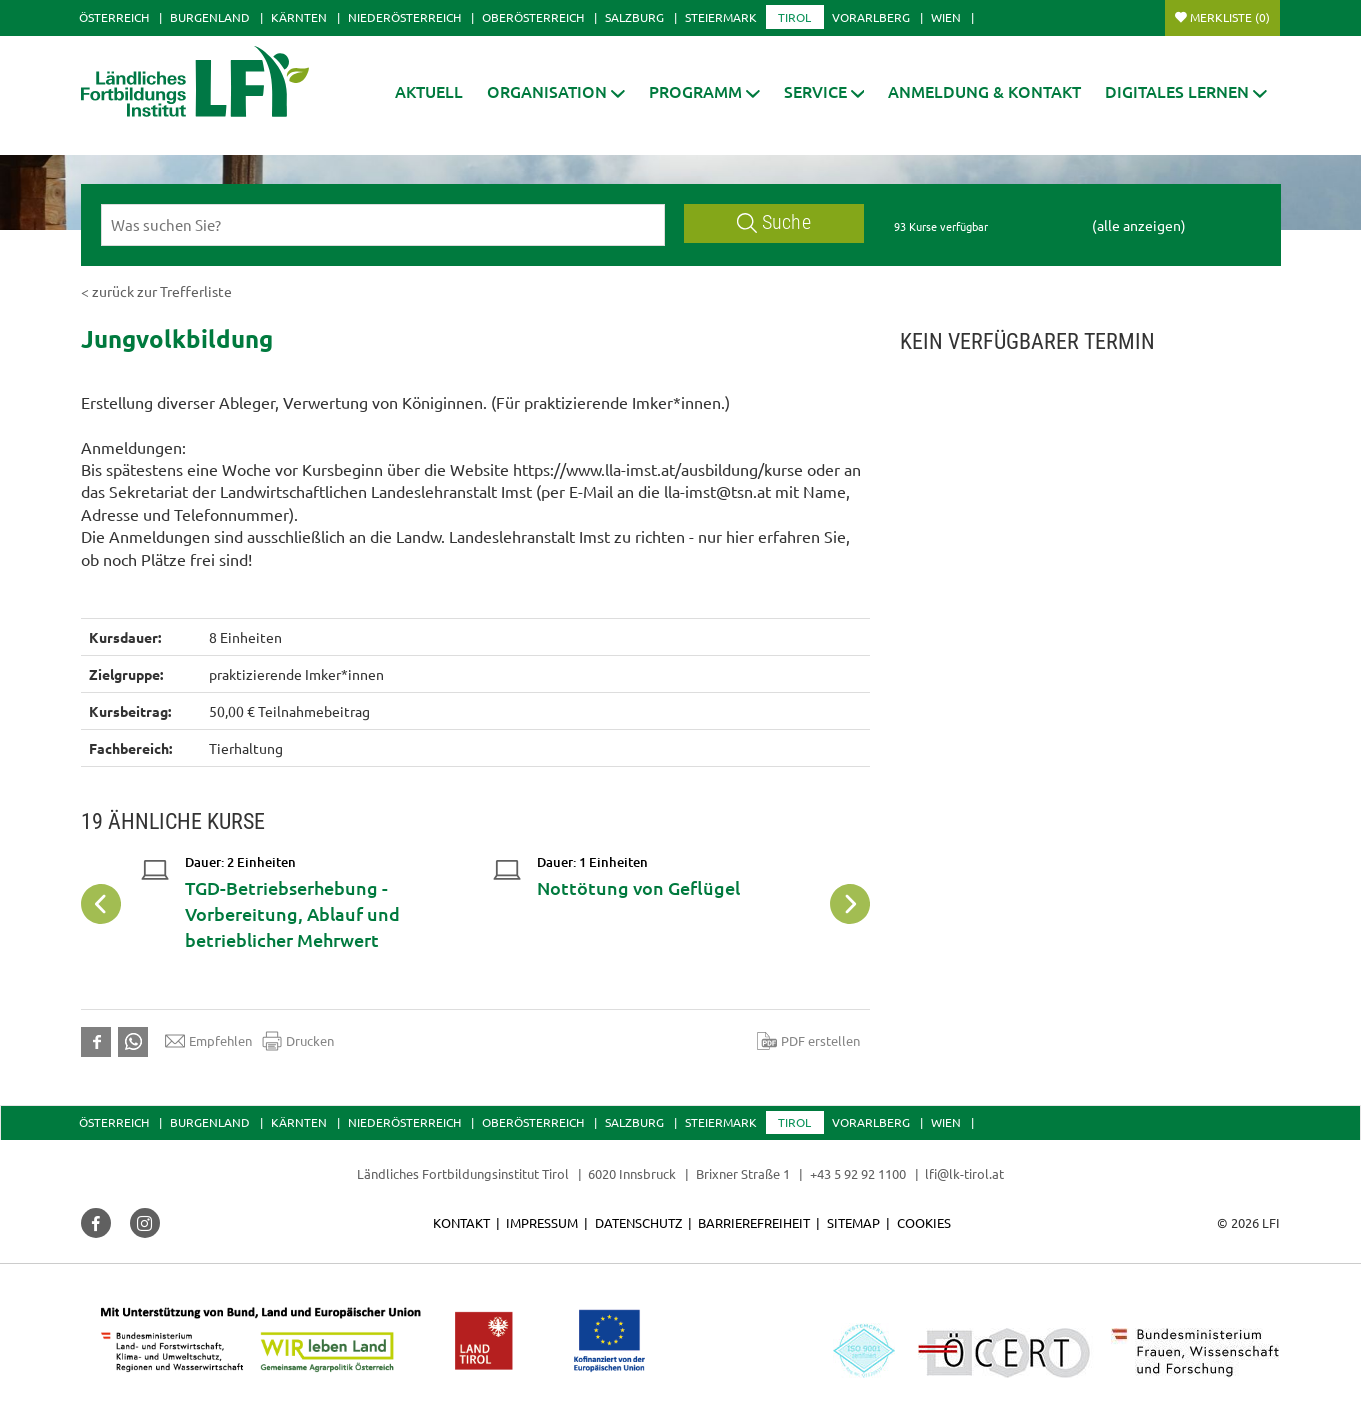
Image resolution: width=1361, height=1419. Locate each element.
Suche (774, 222)
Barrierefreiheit (754, 1222)
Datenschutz (638, 1222)
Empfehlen (208, 1041)
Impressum (542, 1222)
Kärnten (299, 17)
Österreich (114, 17)
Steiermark (721, 17)
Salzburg (634, 17)
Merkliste (1230, 17)
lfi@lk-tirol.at (964, 1173)
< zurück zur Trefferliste (156, 291)
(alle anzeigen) (1139, 225)
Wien (946, 17)
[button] (704, 91)
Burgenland (210, 17)
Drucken (298, 1041)
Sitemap (853, 1222)
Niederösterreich (404, 17)
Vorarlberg (871, 17)
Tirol (794, 17)
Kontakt (461, 1222)
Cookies (924, 1222)
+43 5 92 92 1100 (858, 1173)
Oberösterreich (533, 17)
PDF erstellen (808, 1041)
